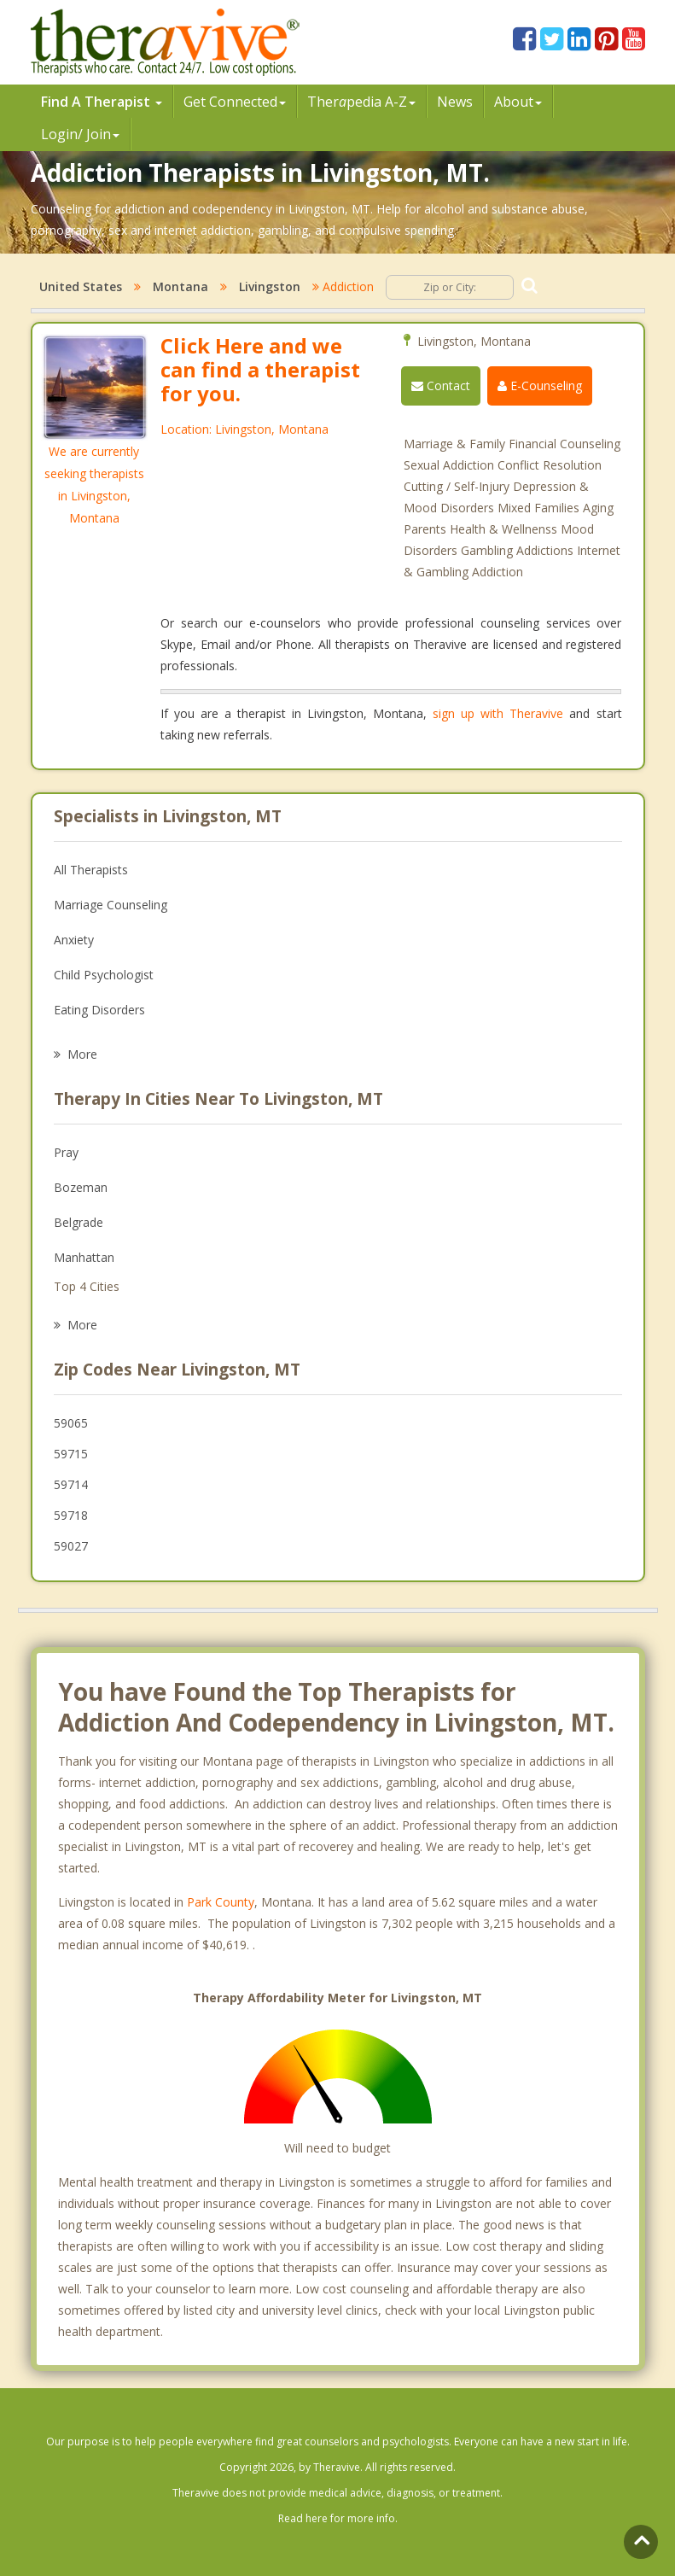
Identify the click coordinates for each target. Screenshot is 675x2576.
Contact (440, 385)
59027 (71, 1546)
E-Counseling (540, 385)
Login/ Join (80, 134)
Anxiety (74, 940)
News (455, 101)
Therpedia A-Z (361, 101)
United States (80, 286)
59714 (71, 1484)
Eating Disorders (99, 1010)
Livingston (269, 286)
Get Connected (234, 101)
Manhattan (84, 1257)
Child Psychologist (104, 975)
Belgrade (78, 1222)
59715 (71, 1454)
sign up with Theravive (498, 713)
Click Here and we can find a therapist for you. (260, 369)
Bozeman (81, 1187)
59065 (71, 1423)
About (518, 101)
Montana (180, 286)
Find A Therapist (101, 101)
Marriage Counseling (110, 905)
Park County (220, 1902)
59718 (71, 1515)
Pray (66, 1152)
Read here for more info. (338, 2518)
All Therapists (91, 870)
